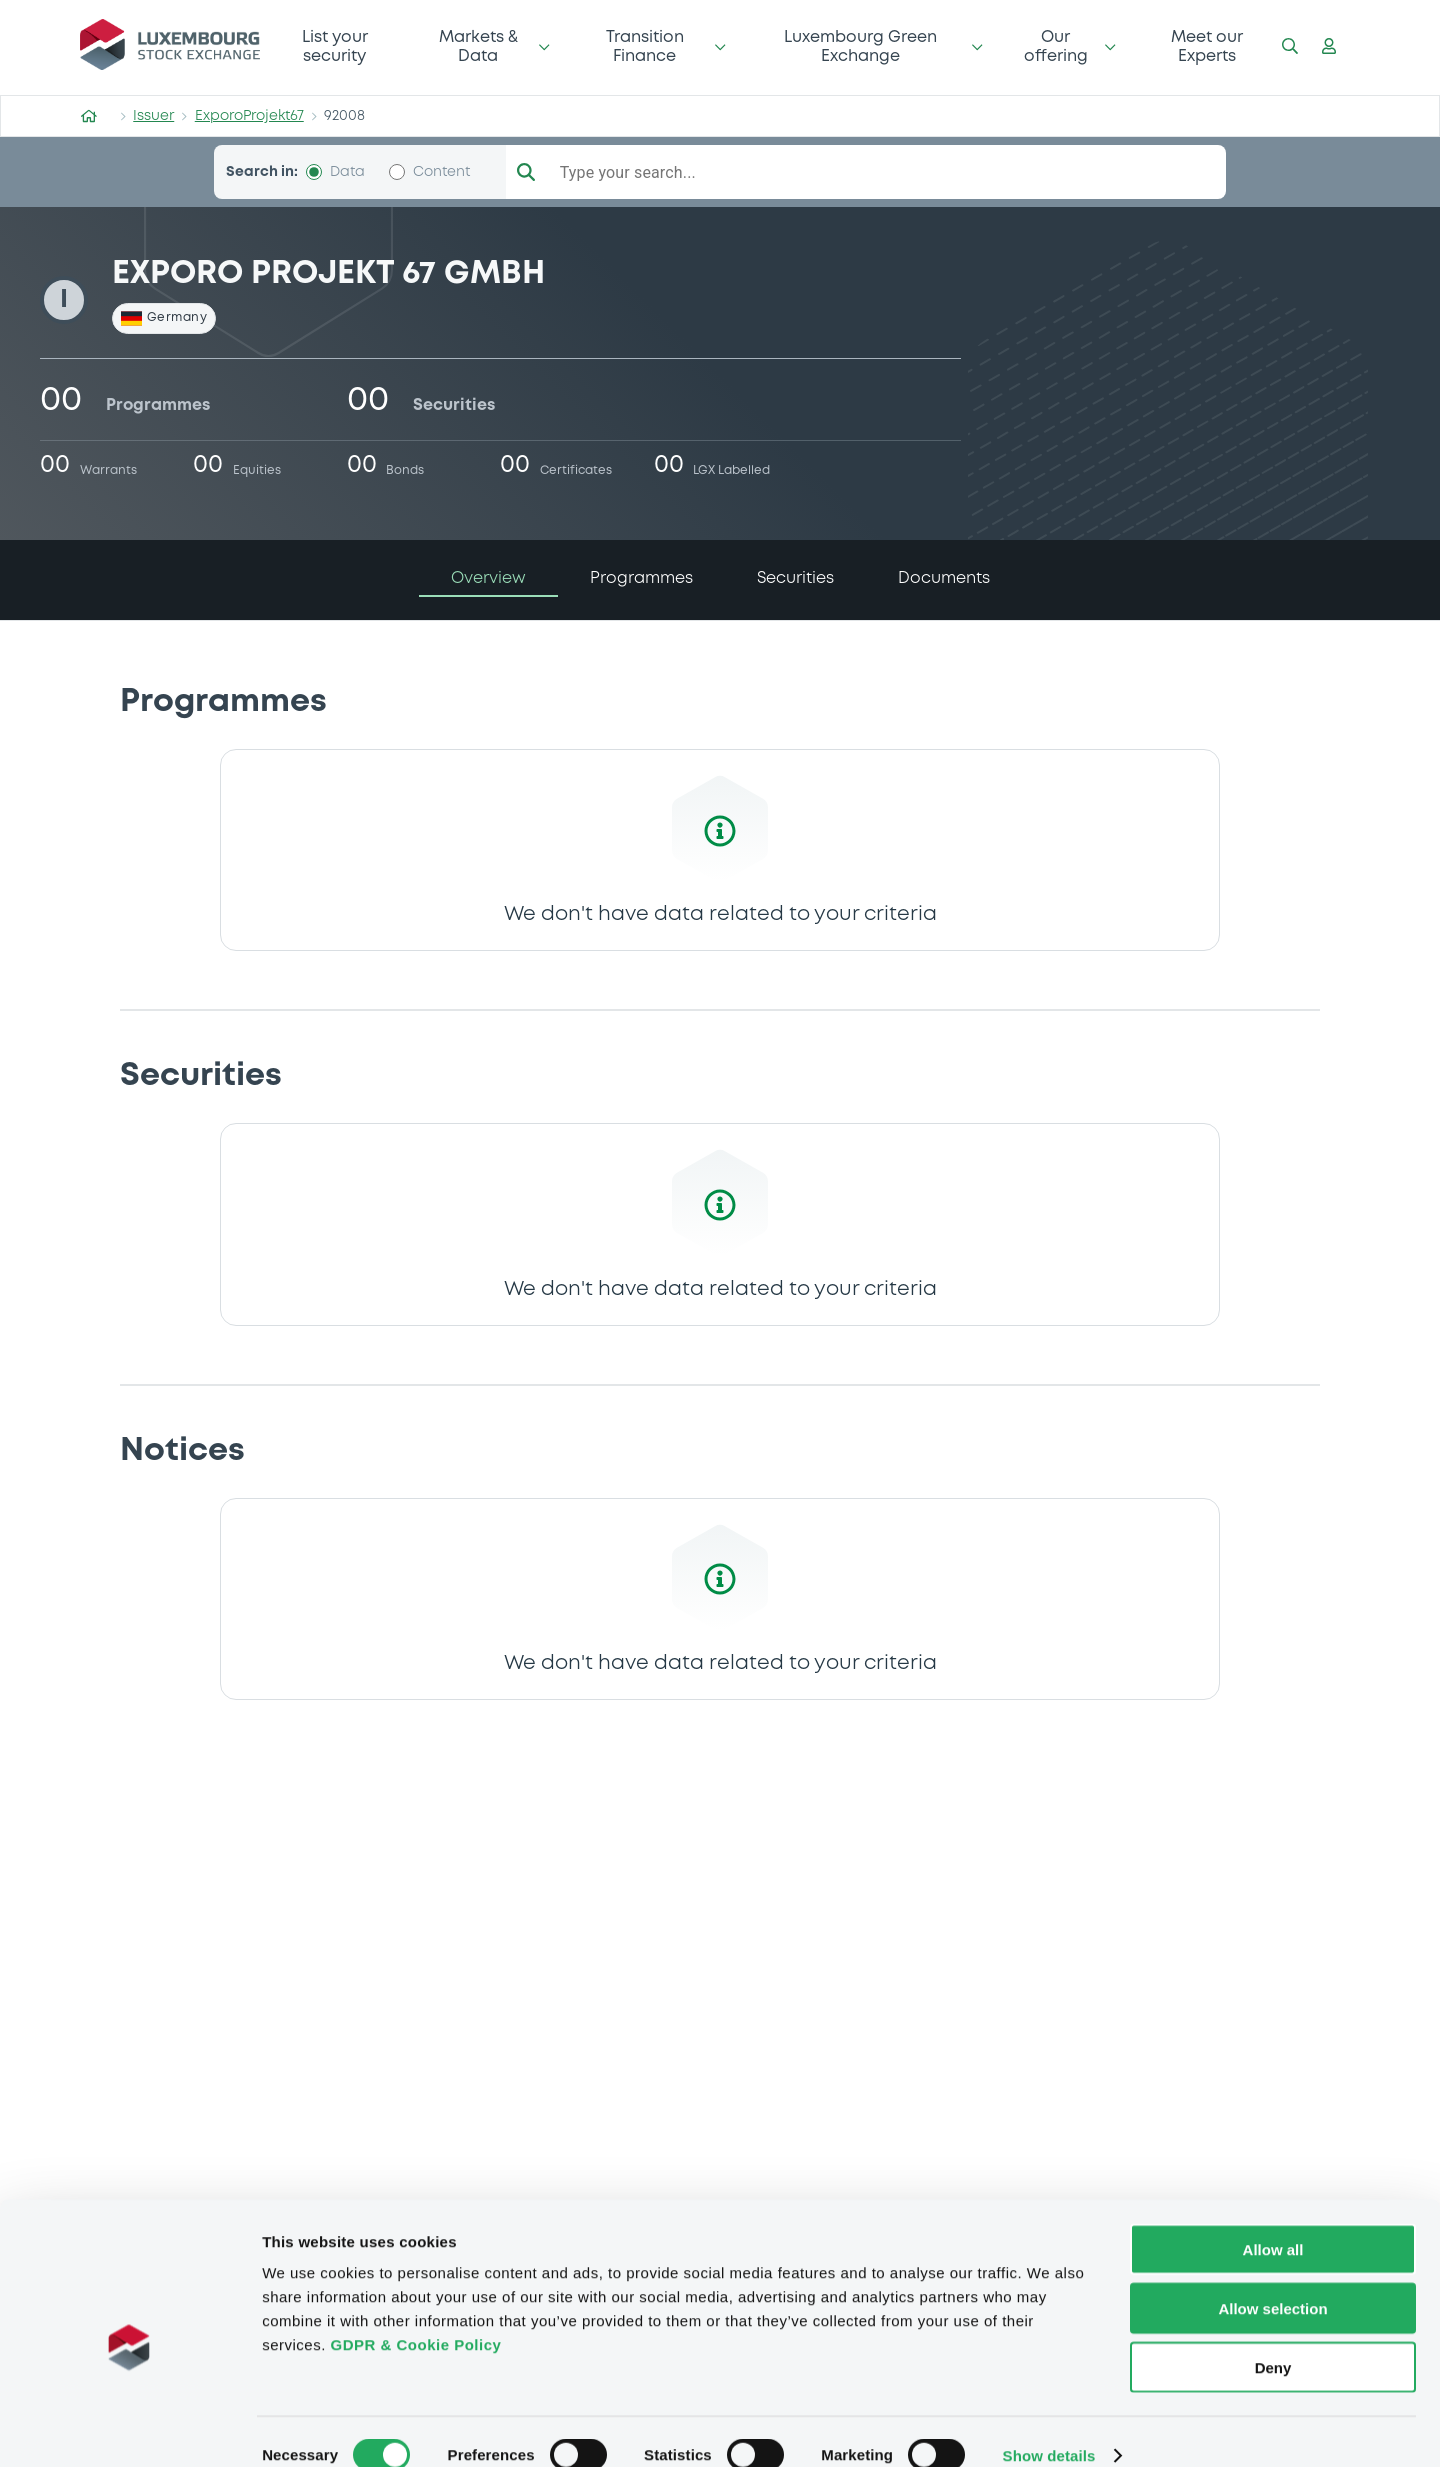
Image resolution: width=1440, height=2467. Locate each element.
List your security (335, 46)
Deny (1273, 2339)
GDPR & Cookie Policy (415, 2316)
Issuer (153, 116)
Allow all (1273, 2221)
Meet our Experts (1207, 46)
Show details (1049, 2427)
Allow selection (1272, 2280)
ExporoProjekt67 (249, 116)
